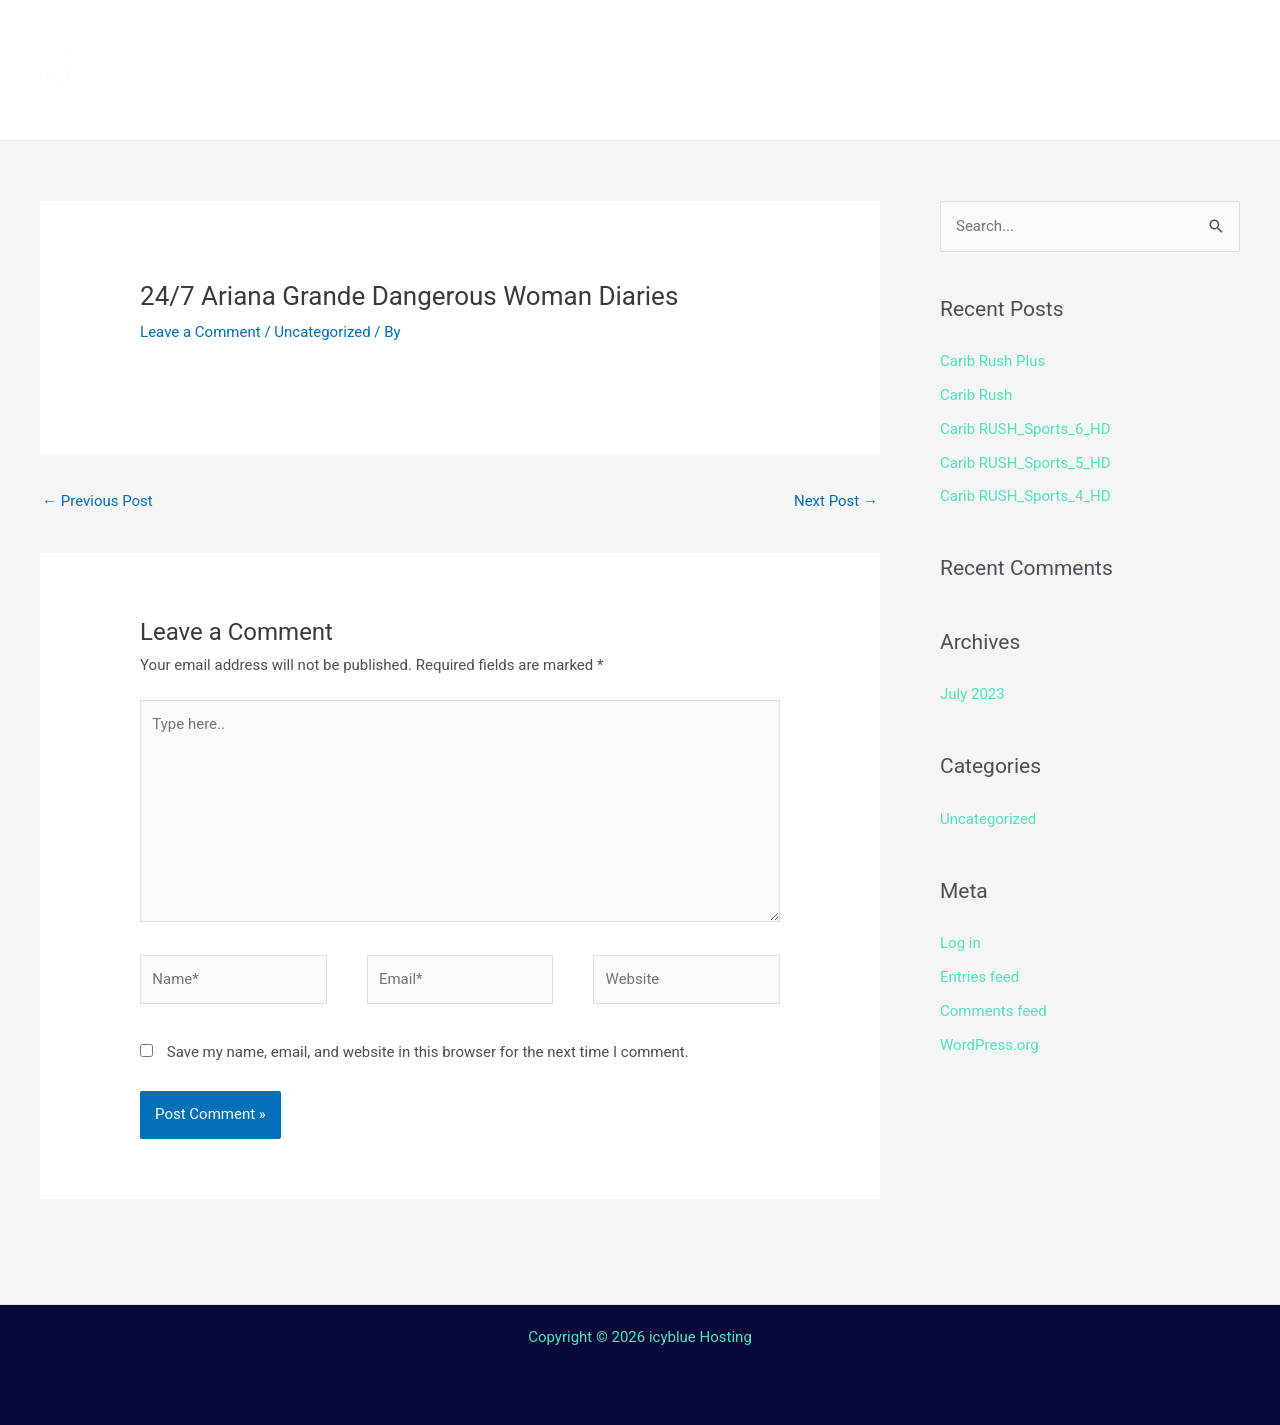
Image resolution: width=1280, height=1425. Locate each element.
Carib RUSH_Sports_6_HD (1025, 429)
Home (380, 35)
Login (765, 105)
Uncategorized (322, 332)
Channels (487, 35)
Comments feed (993, 1011)
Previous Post (97, 501)
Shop (952, 35)
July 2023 (972, 694)
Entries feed (979, 977)
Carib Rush (976, 395)
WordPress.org (989, 1045)
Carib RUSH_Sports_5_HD (1025, 463)
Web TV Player (895, 105)
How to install (631, 35)
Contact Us (654, 105)
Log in (960, 943)
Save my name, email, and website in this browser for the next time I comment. (428, 1052)
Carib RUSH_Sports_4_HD (1025, 496)
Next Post (836, 501)
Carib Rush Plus (992, 361)
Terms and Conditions (451, 105)
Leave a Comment (200, 332)
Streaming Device (812, 35)
